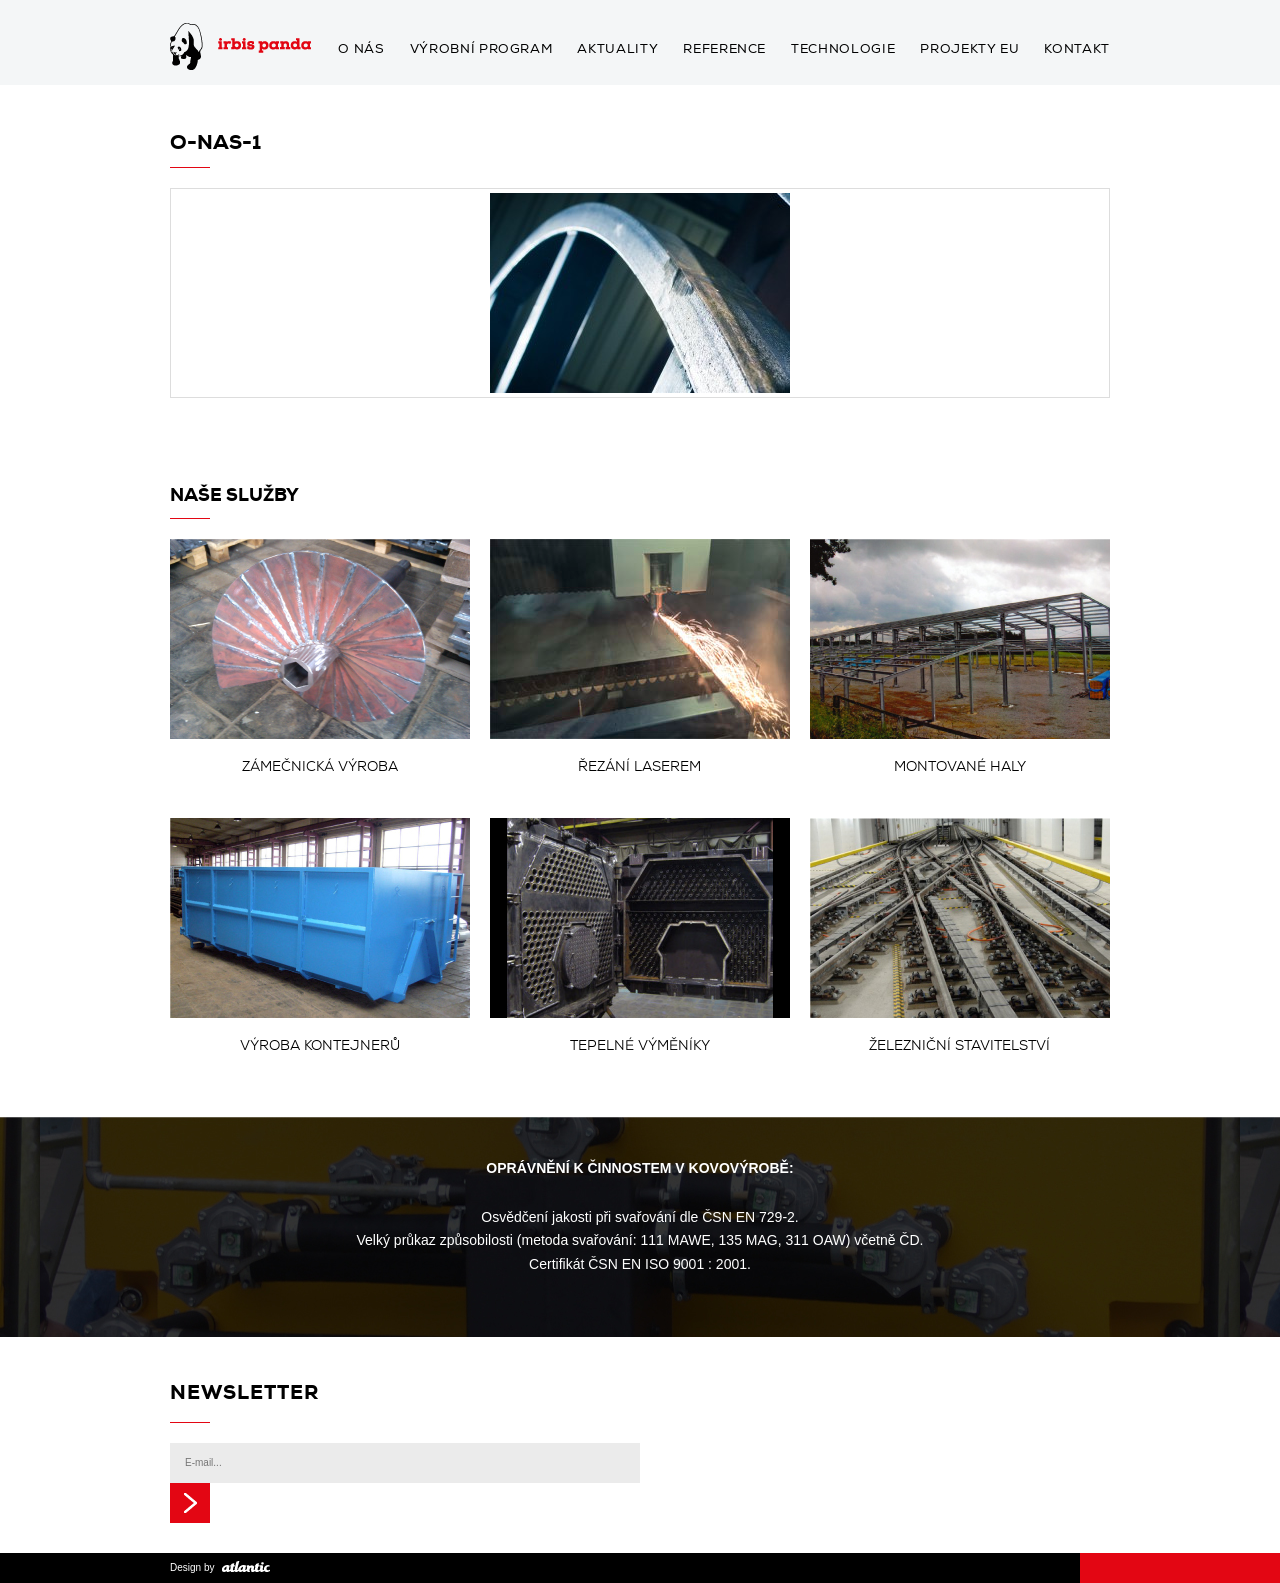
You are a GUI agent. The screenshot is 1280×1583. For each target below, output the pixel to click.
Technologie (843, 50)
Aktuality (617, 50)
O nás (361, 50)
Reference (724, 50)
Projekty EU (969, 50)
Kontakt (1077, 50)
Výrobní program (481, 50)
